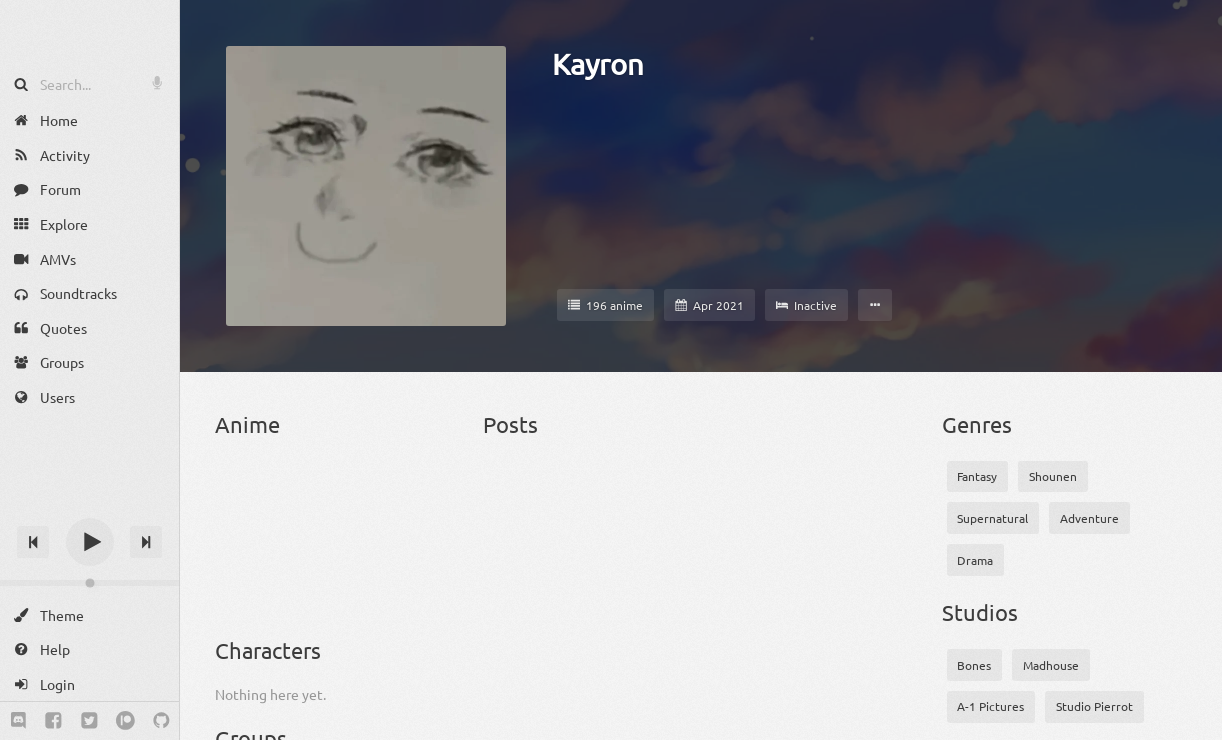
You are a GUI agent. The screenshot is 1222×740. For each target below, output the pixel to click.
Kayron (598, 64)
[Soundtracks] (89, 293)
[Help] (89, 649)
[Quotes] (89, 328)
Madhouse (1051, 665)
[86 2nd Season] (305, 495)
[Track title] (89, 506)
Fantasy (977, 476)
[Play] (90, 542)
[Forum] (89, 189)
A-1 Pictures (990, 706)
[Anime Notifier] (90, 33)
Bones (974, 665)
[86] (242, 495)
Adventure (1089, 518)
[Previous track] (33, 542)
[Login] (89, 684)
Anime (247, 424)
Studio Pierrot (1094, 706)
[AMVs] (89, 258)
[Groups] (89, 362)
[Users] (89, 397)
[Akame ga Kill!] (369, 495)
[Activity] (89, 155)
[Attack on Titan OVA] (305, 580)
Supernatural (992, 518)
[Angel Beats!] (432, 495)
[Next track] (146, 542)
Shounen (1053, 476)
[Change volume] (89, 583)
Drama (975, 560)
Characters (268, 650)
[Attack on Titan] (242, 580)
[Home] (89, 120)
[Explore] (89, 224)
